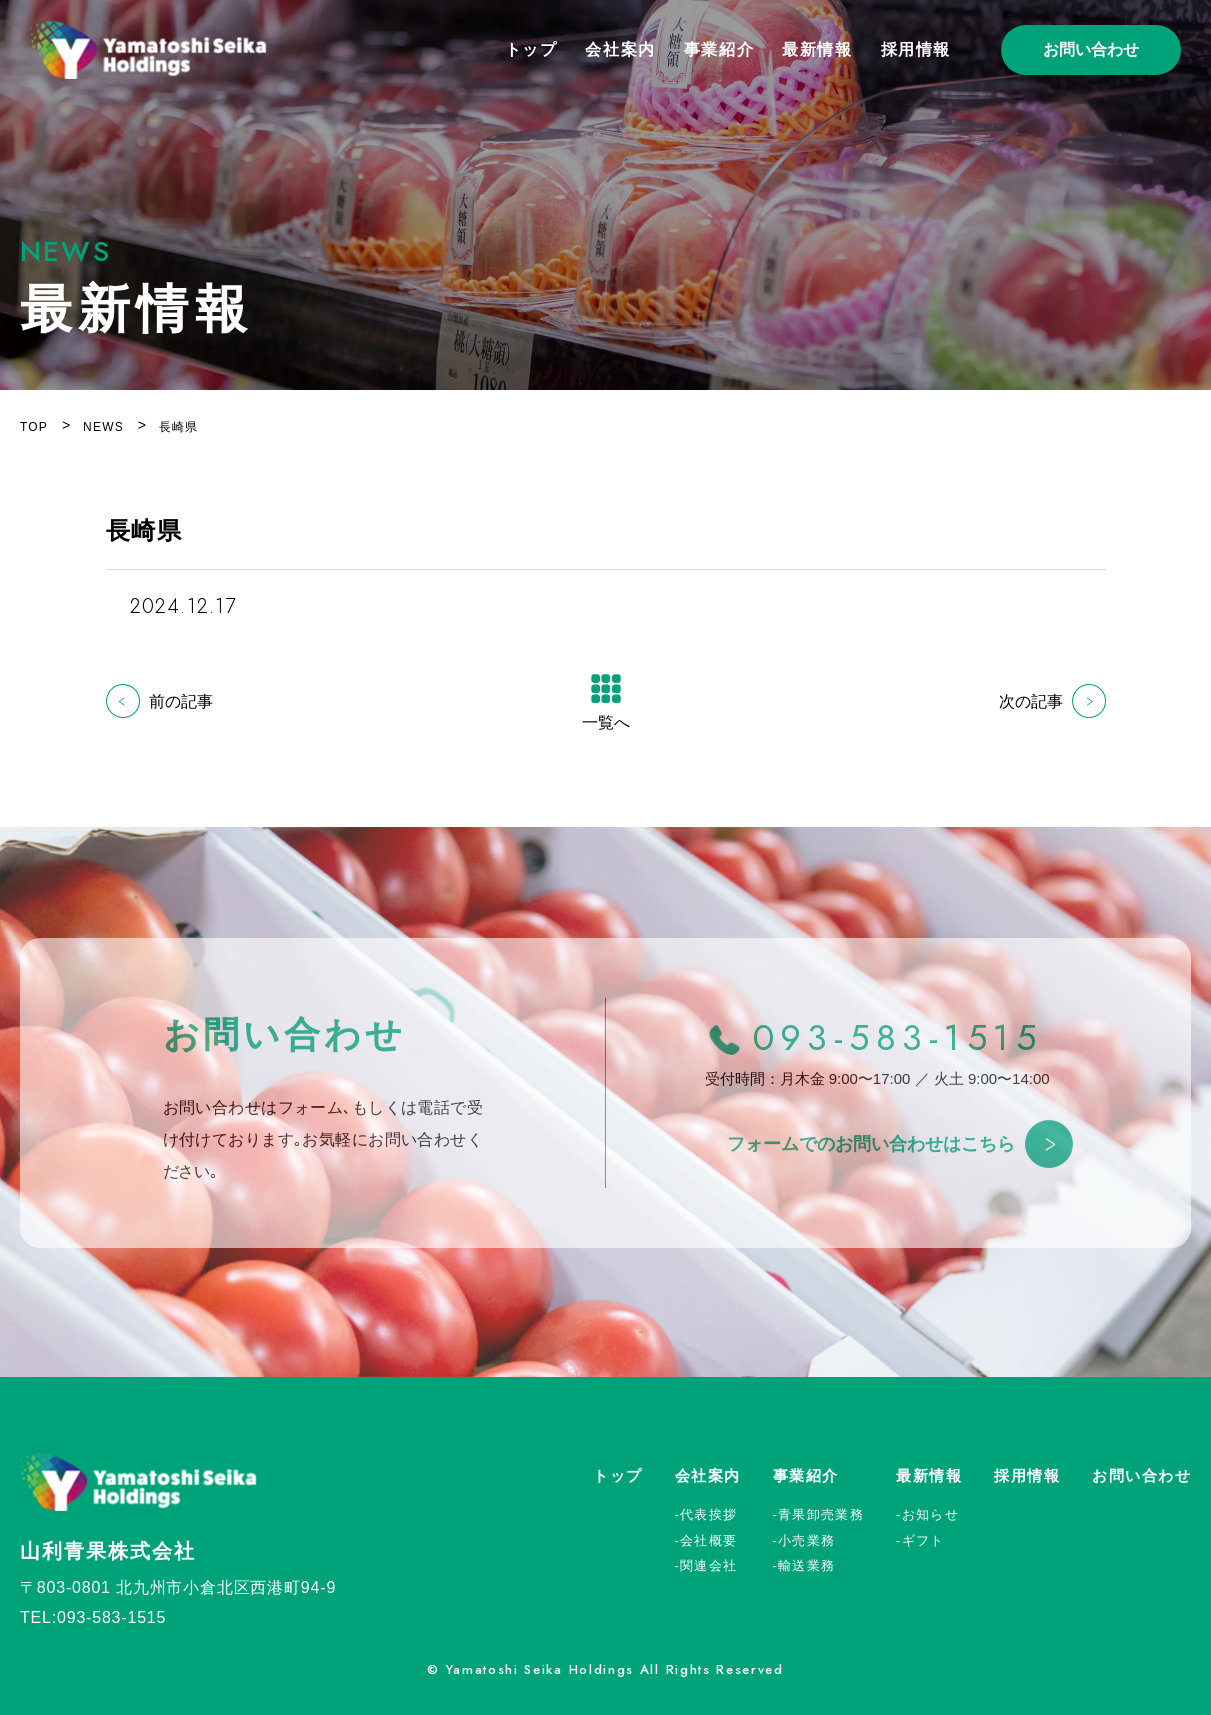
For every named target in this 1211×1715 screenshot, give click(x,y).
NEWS (103, 427)
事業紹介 (719, 49)
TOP (34, 427)
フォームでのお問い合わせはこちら (871, 1157)
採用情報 (916, 49)
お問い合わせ (1091, 49)
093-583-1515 (898, 1051)
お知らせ (930, 1514)
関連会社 (708, 1565)
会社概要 (708, 1540)
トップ (531, 49)
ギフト (923, 1540)
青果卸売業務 (821, 1514)
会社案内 (620, 49)
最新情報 (817, 49)
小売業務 (806, 1540)
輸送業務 (806, 1565)
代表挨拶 (708, 1514)
